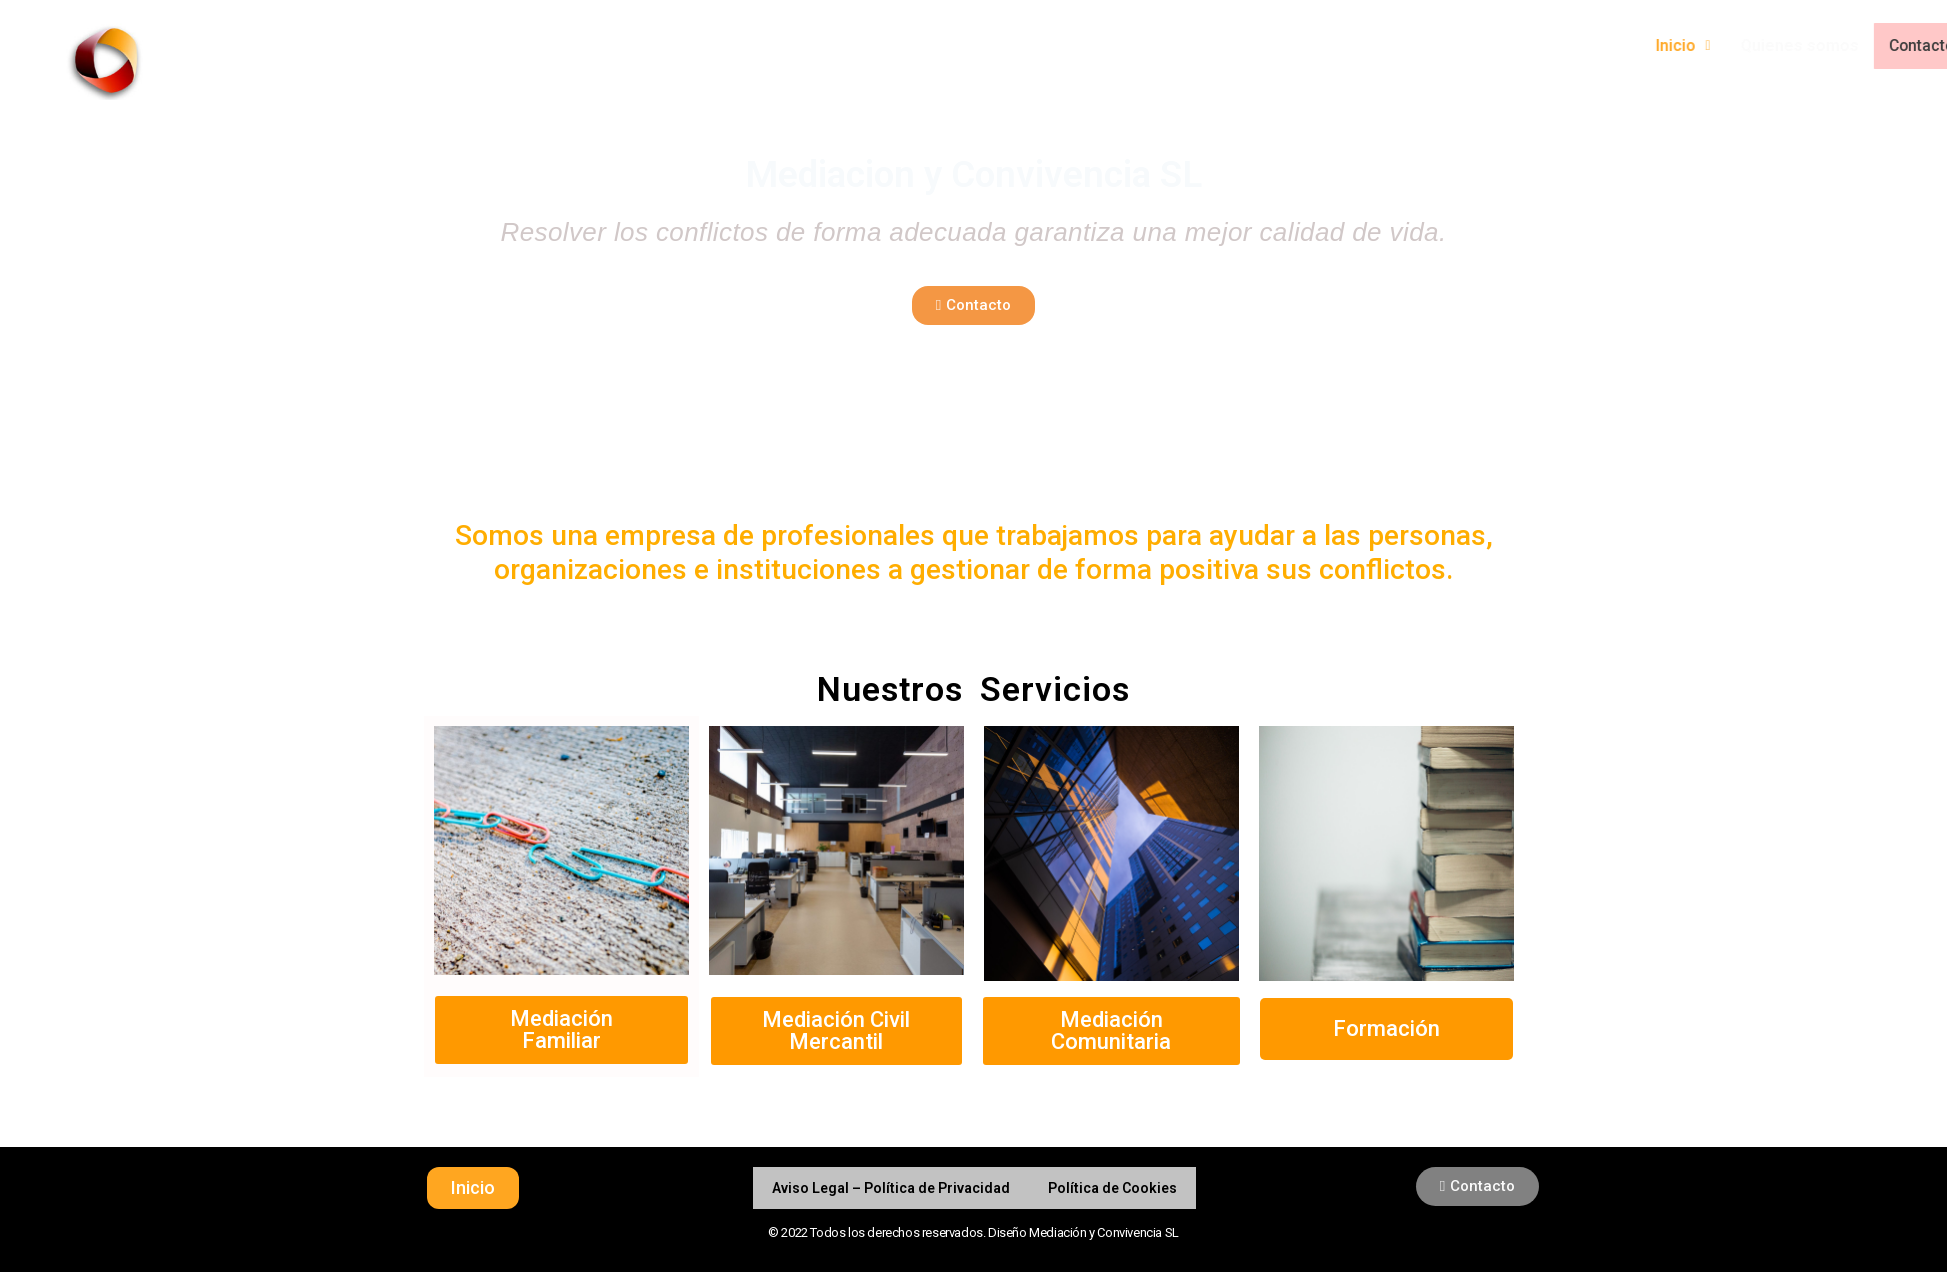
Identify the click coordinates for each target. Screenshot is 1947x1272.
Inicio (1815, 45)
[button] (973, 305)
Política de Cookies (1112, 1188)
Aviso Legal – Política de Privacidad (891, 1188)
